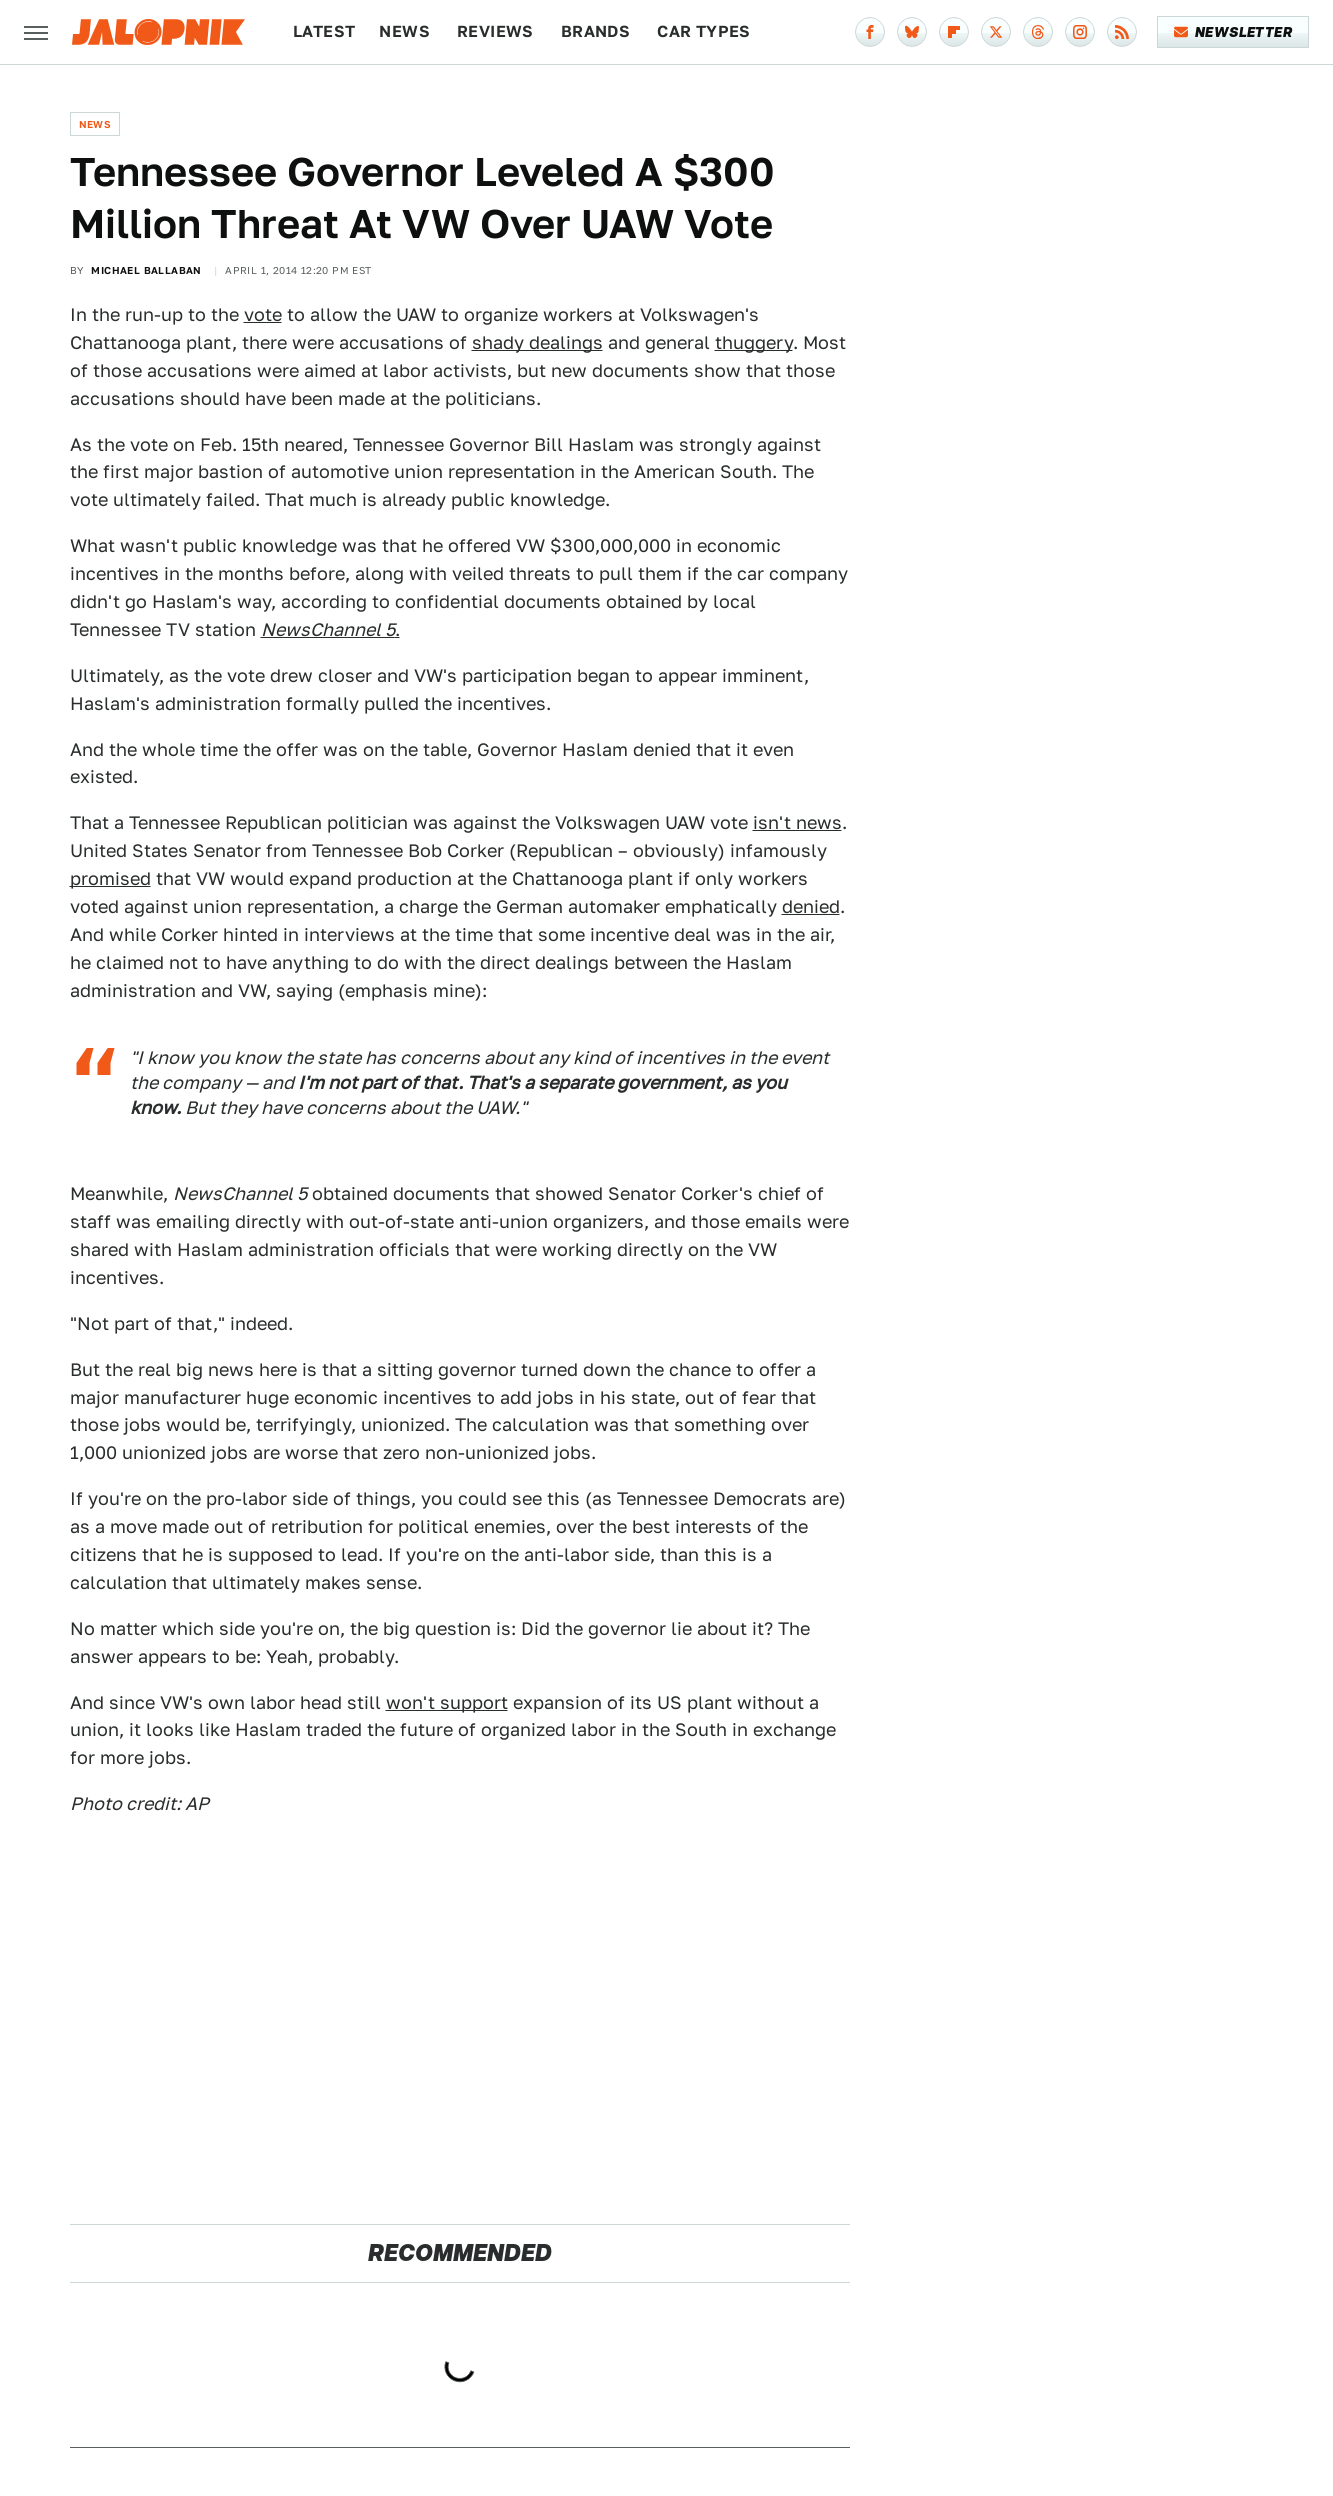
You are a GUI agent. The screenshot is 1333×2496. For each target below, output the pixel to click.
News (404, 31)
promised (110, 878)
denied (811, 906)
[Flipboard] (954, 32)
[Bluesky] (912, 32)
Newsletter (1233, 32)
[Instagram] (1080, 32)
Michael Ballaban (146, 270)
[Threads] (1038, 32)
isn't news (797, 822)
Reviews (495, 31)
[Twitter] (996, 32)
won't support (447, 1702)
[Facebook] (870, 32)
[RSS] (1122, 32)
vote (263, 314)
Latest (324, 31)
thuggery (754, 342)
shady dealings (537, 342)
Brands (595, 31)
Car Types (704, 31)
